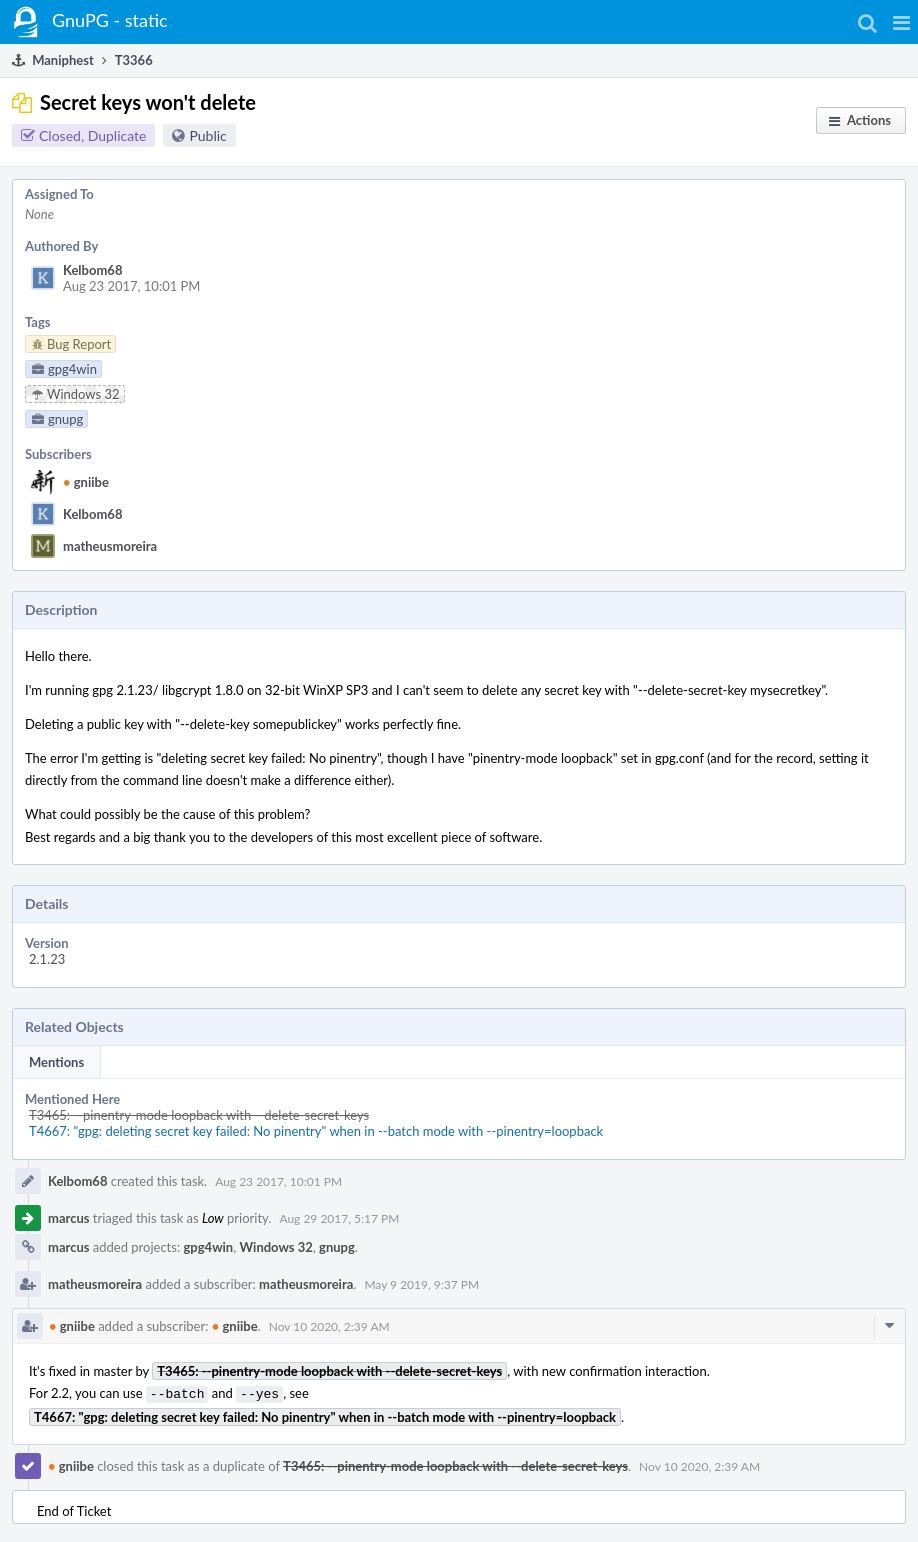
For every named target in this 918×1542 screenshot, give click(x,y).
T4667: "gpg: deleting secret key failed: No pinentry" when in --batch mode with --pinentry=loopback (316, 1131)
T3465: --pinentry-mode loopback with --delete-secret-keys (199, 1115)
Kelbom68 (92, 270)
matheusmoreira (110, 546)
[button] (901, 22)
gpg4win (208, 1247)
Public (207, 135)
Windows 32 (275, 1247)
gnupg (337, 1247)
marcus (68, 1218)
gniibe (86, 482)
